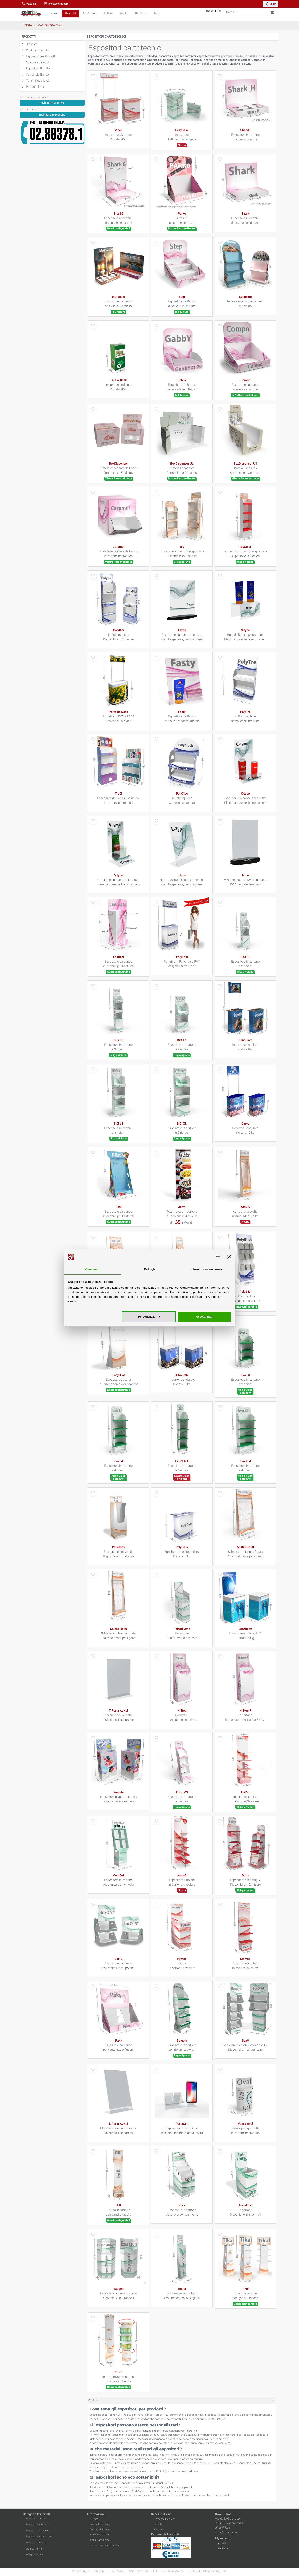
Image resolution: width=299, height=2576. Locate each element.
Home (54, 13)
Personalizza (149, 1316)
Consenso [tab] (92, 1269)
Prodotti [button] (70, 13)
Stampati (32, 44)
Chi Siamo (89, 13)
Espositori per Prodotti (41, 56)
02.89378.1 (30, 4)
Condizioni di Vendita (101, 2529)
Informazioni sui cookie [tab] (207, 1269)
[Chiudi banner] (229, 1257)
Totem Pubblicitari (38, 80)
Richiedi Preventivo (52, 102)
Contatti (158, 2524)
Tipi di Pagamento (99, 2539)
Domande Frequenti (164, 2519)
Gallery (108, 13)
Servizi (124, 13)
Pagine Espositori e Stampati (105, 2545)
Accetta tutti (204, 1316)
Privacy (94, 2519)
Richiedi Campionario (52, 114)
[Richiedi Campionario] (52, 114)
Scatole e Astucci (37, 62)
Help (157, 13)
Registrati (223, 2548)
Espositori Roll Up (38, 68)
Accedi (222, 2543)
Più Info (93, 2400)
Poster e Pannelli (37, 50)
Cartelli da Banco (37, 74)
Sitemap (158, 2529)
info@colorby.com (56, 4)
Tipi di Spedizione (99, 2534)
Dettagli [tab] (149, 1269)
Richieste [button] (141, 13)
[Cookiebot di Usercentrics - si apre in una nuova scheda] (203, 1257)
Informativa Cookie (100, 2524)
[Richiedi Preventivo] (52, 102)
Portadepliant (35, 87)
